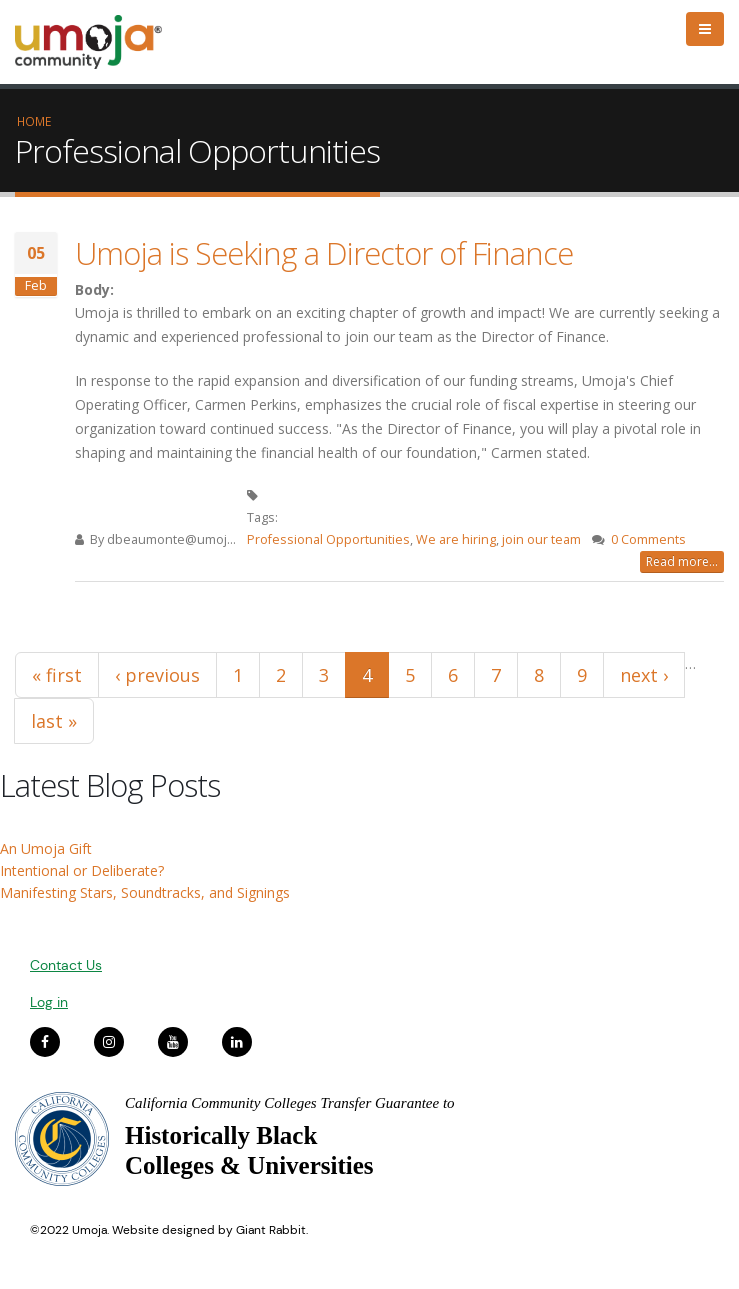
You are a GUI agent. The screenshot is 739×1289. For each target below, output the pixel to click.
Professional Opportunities (328, 539)
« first (57, 675)
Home (34, 121)
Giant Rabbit (271, 1230)
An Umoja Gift (46, 848)
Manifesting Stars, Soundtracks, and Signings (145, 892)
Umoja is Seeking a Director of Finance (324, 253)
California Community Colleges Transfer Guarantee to (290, 1103)
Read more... (682, 561)
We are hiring (456, 539)
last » (54, 721)
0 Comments (648, 539)
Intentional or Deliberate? (82, 870)
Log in (49, 1002)
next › (644, 675)
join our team (541, 539)
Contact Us (66, 965)
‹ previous (157, 675)
